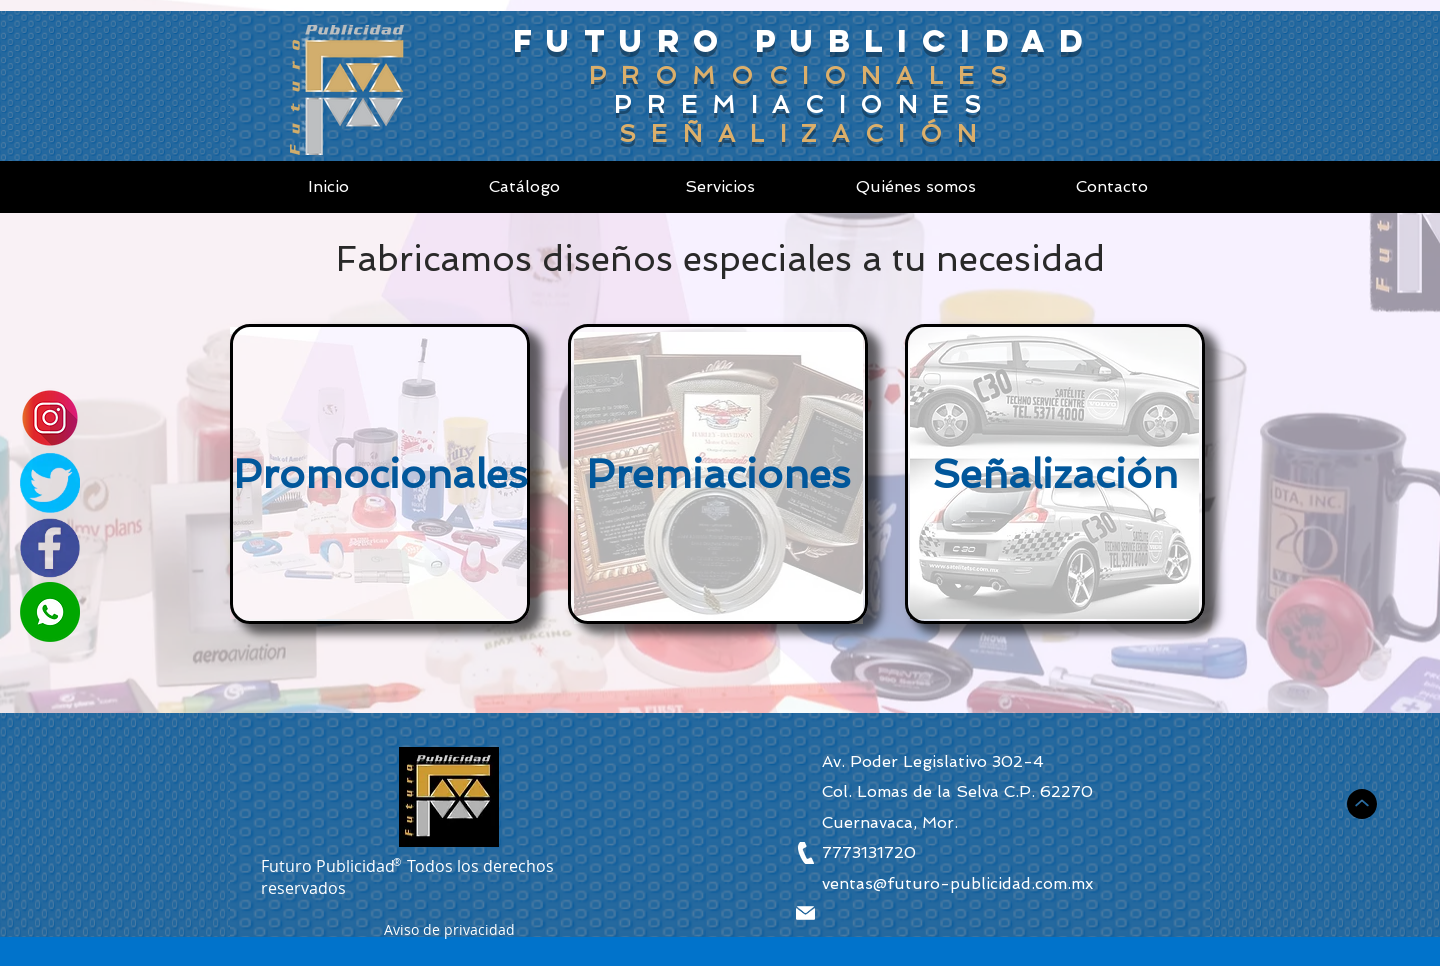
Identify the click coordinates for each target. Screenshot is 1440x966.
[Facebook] (50, 548)
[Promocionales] (380, 474)
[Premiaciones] (718, 474)
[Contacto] (1112, 187)
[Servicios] (720, 187)
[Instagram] (50, 418)
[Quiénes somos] (916, 187)
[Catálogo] (524, 187)
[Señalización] (1055, 474)
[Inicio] (328, 187)
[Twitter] (50, 483)
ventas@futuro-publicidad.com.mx (957, 883)
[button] (449, 932)
